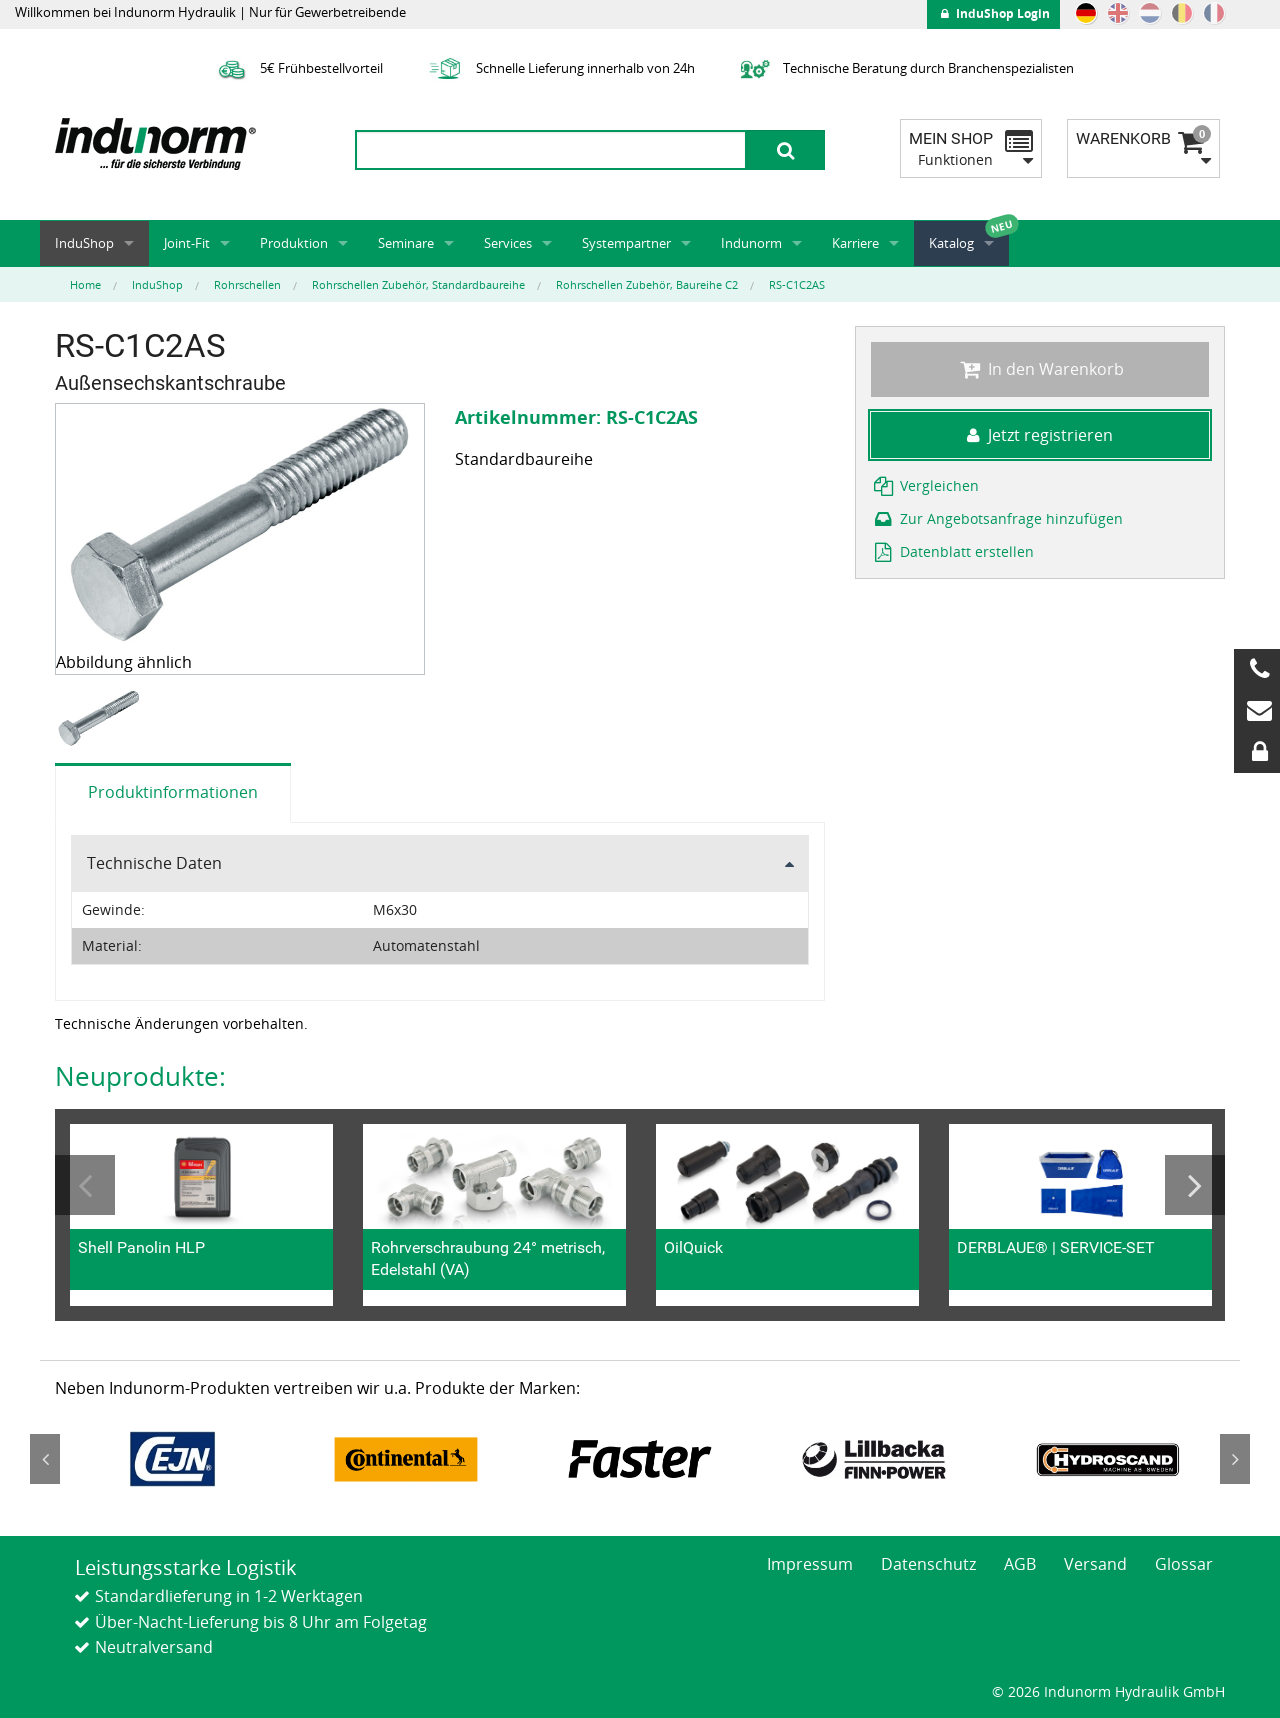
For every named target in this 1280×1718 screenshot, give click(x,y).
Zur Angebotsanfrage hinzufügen (997, 518)
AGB (1020, 1564)
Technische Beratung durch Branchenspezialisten (904, 68)
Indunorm (751, 243)
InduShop (84, 243)
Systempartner (626, 243)
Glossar (1184, 1564)
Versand (1095, 1564)
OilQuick (693, 1247)
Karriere (855, 243)
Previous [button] (85, 1185)
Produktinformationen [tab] (173, 792)
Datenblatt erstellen (952, 551)
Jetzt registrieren (1040, 435)
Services (508, 243)
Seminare (406, 243)
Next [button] (1195, 1185)
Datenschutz (928, 1564)
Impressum (810, 1564)
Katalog (951, 243)
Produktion (294, 243)
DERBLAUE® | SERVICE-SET (1056, 1247)
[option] (101, 719)
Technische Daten (154, 863)
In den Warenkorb (1039, 369)
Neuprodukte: (140, 1076)
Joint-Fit (187, 243)
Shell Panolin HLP (141, 1247)
